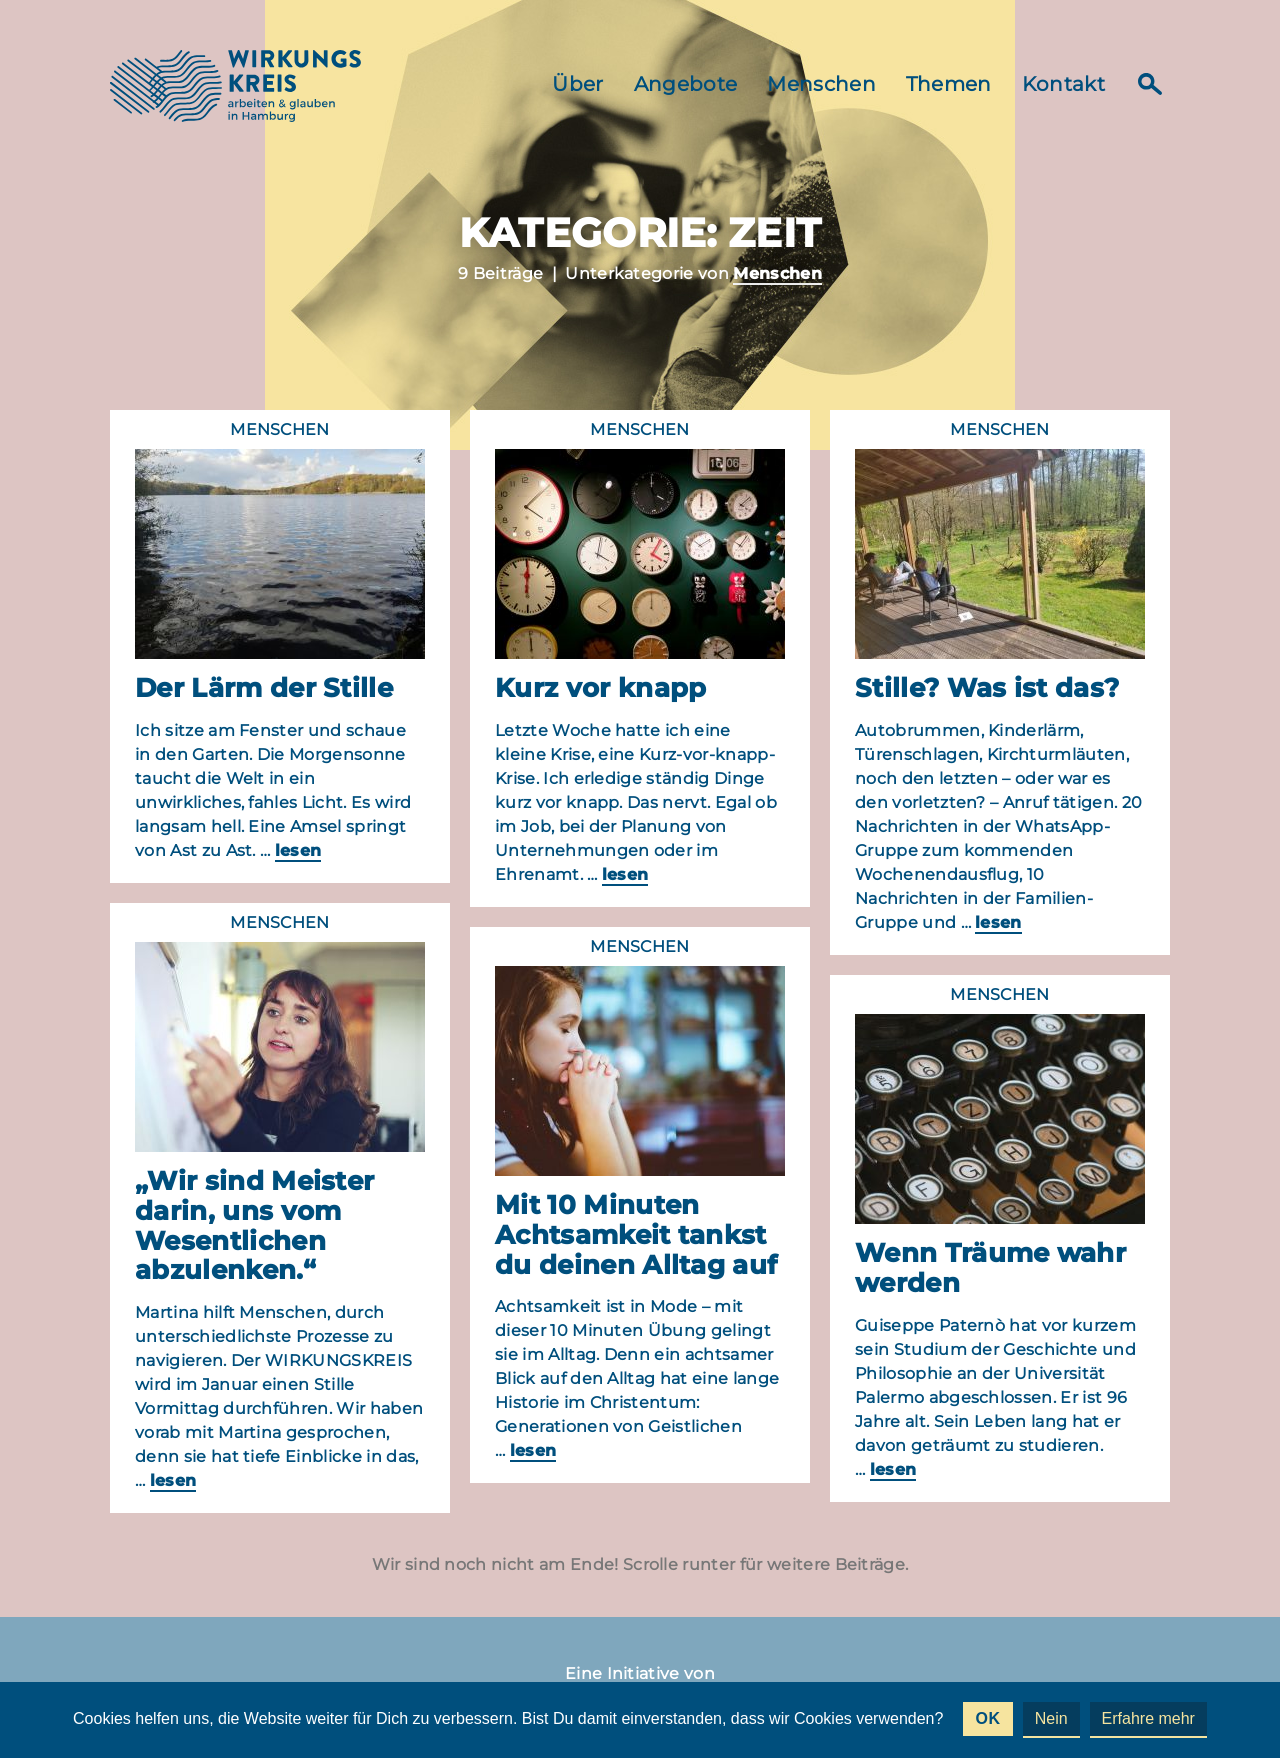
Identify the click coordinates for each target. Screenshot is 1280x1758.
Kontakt (1063, 84)
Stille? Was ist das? (987, 688)
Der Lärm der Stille (264, 688)
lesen (298, 850)
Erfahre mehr (1148, 1718)
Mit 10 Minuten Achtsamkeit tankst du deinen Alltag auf (636, 1235)
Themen (949, 84)
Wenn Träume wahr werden (990, 1268)
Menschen (821, 84)
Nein (1051, 1718)
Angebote (686, 84)
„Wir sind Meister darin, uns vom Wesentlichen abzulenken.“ (254, 1226)
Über (577, 84)
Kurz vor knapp (600, 688)
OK (987, 1718)
